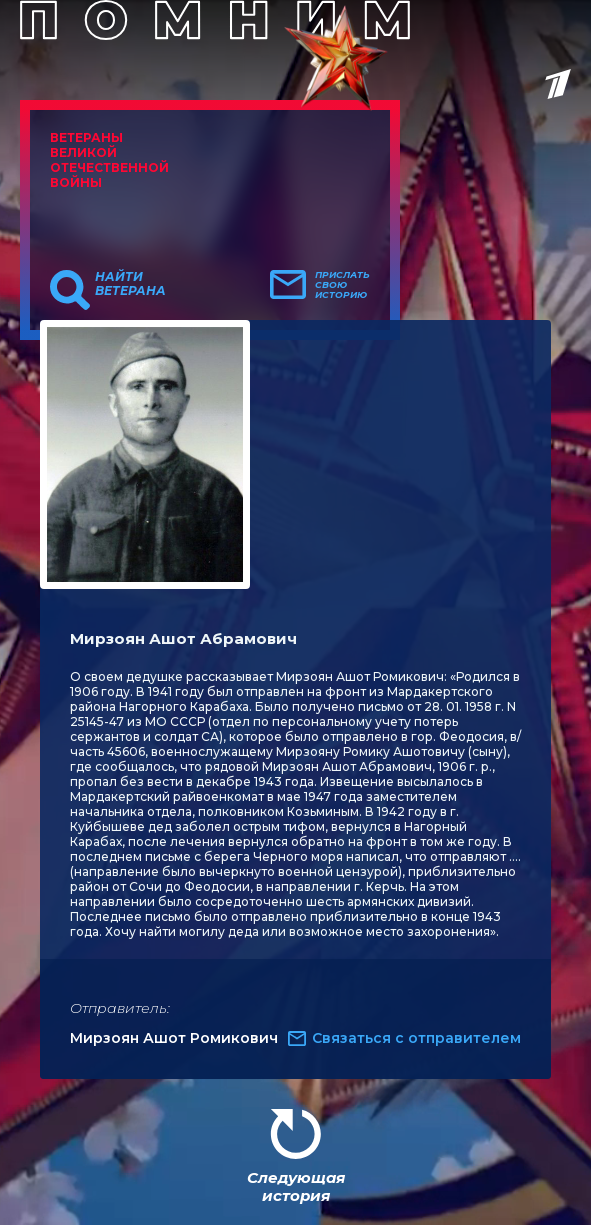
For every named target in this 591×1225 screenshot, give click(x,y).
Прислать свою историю (342, 285)
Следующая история (296, 1186)
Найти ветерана (130, 284)
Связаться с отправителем (416, 1038)
